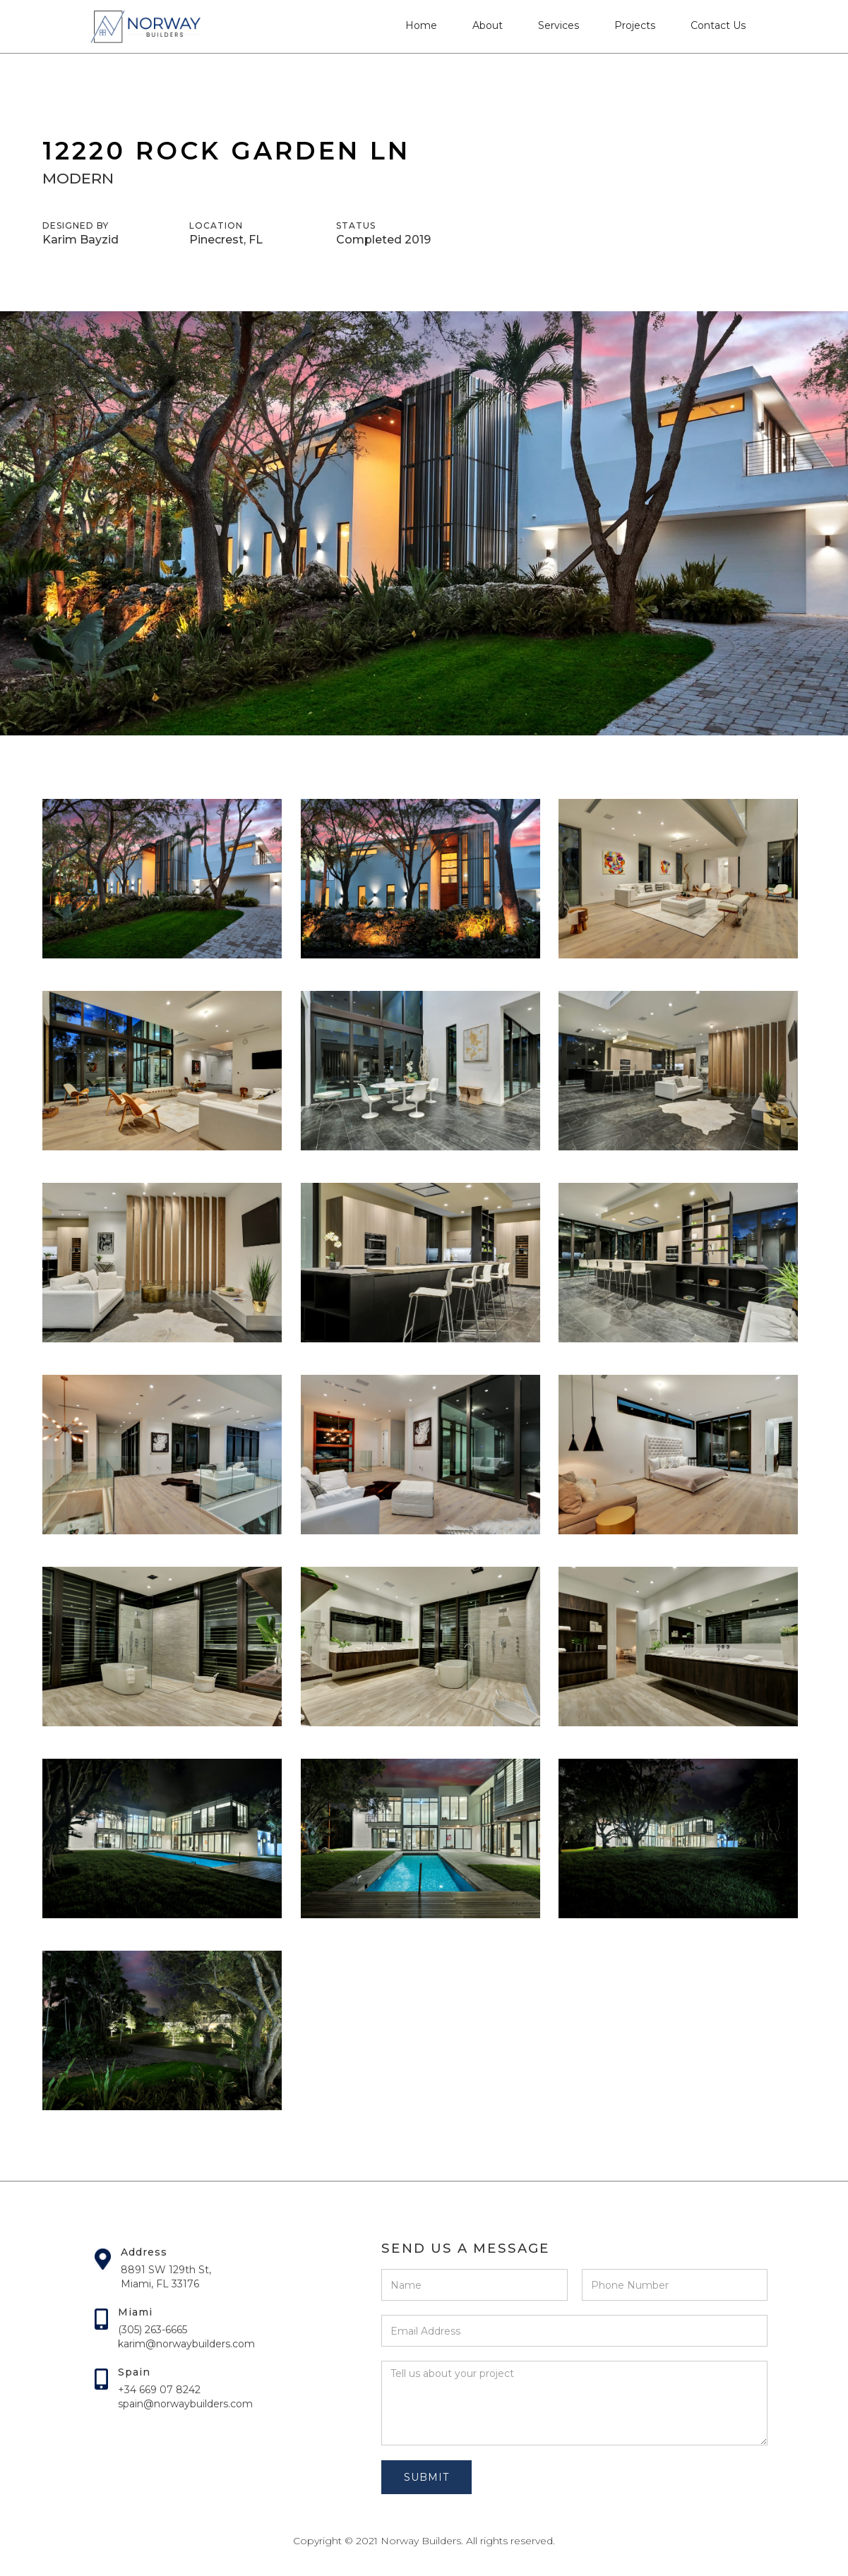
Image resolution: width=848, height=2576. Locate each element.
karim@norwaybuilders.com (186, 2343)
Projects (634, 25)
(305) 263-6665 (152, 2329)
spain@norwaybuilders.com (185, 2403)
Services (558, 25)
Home (421, 25)
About (487, 25)
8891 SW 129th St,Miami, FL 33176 (166, 2276)
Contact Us (718, 25)
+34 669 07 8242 (159, 2389)
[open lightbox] (162, 878)
